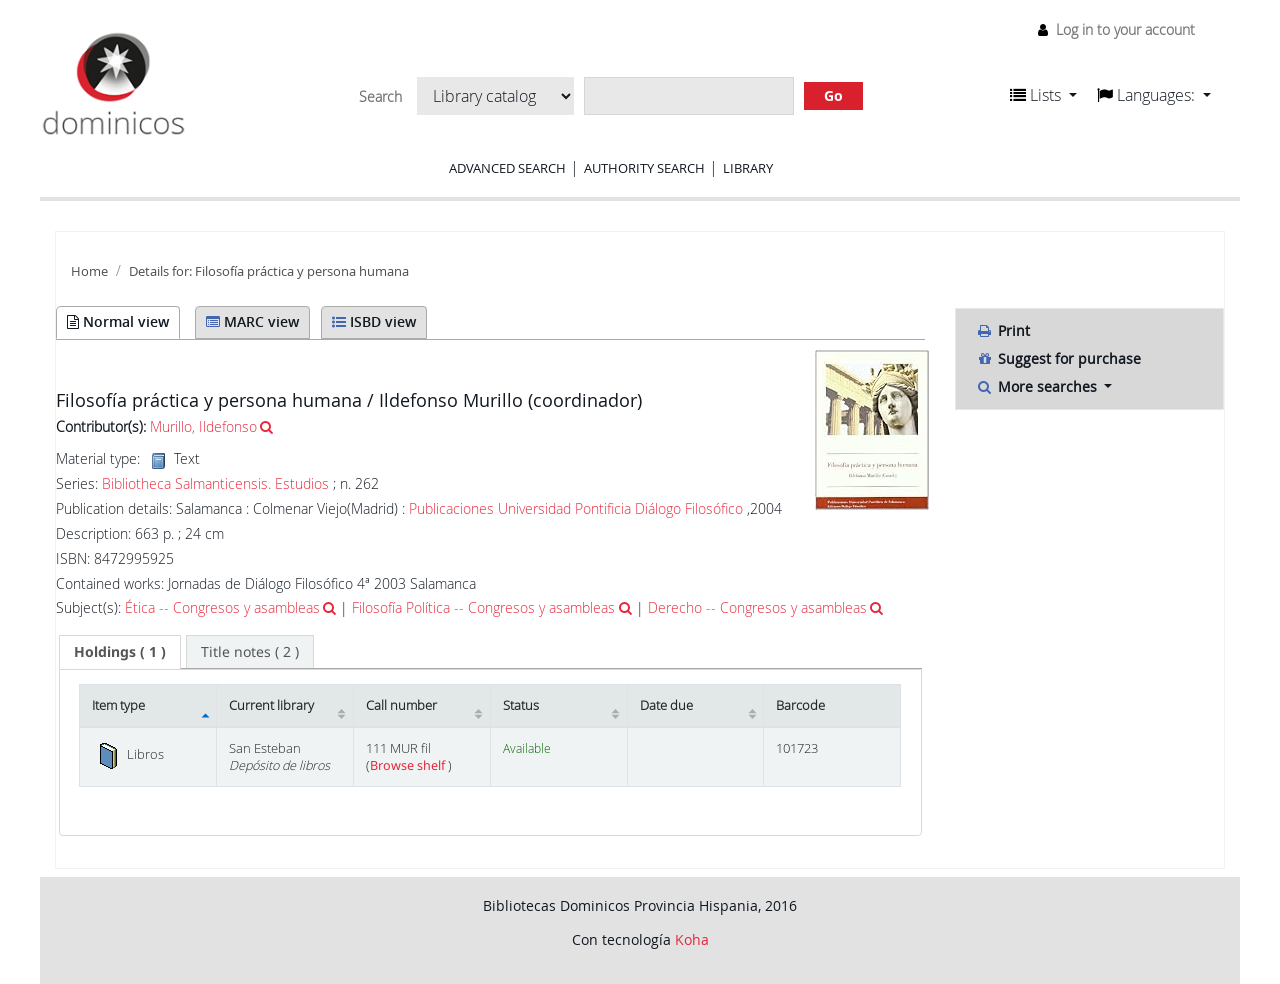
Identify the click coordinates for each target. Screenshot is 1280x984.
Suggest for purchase (1058, 358)
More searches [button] (1038, 386)
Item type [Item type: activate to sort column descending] (118, 705)
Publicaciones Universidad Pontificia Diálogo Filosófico (576, 508)
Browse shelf (409, 765)
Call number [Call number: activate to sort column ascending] (401, 705)
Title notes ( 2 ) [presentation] (250, 651)
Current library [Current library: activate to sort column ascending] (271, 705)
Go (833, 95)
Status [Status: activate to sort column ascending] (521, 705)
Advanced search (507, 168)
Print (1003, 330)
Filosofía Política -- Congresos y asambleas (483, 607)
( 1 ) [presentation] (120, 651)
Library (748, 168)
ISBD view (374, 321)
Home (89, 271)
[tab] (120, 652)
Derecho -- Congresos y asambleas (757, 607)
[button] (1043, 95)
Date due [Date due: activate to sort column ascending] (666, 705)
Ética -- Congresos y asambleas (222, 607)
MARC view (252, 321)
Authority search (644, 168)
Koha (692, 939)
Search (380, 97)
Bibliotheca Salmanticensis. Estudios (215, 484)
